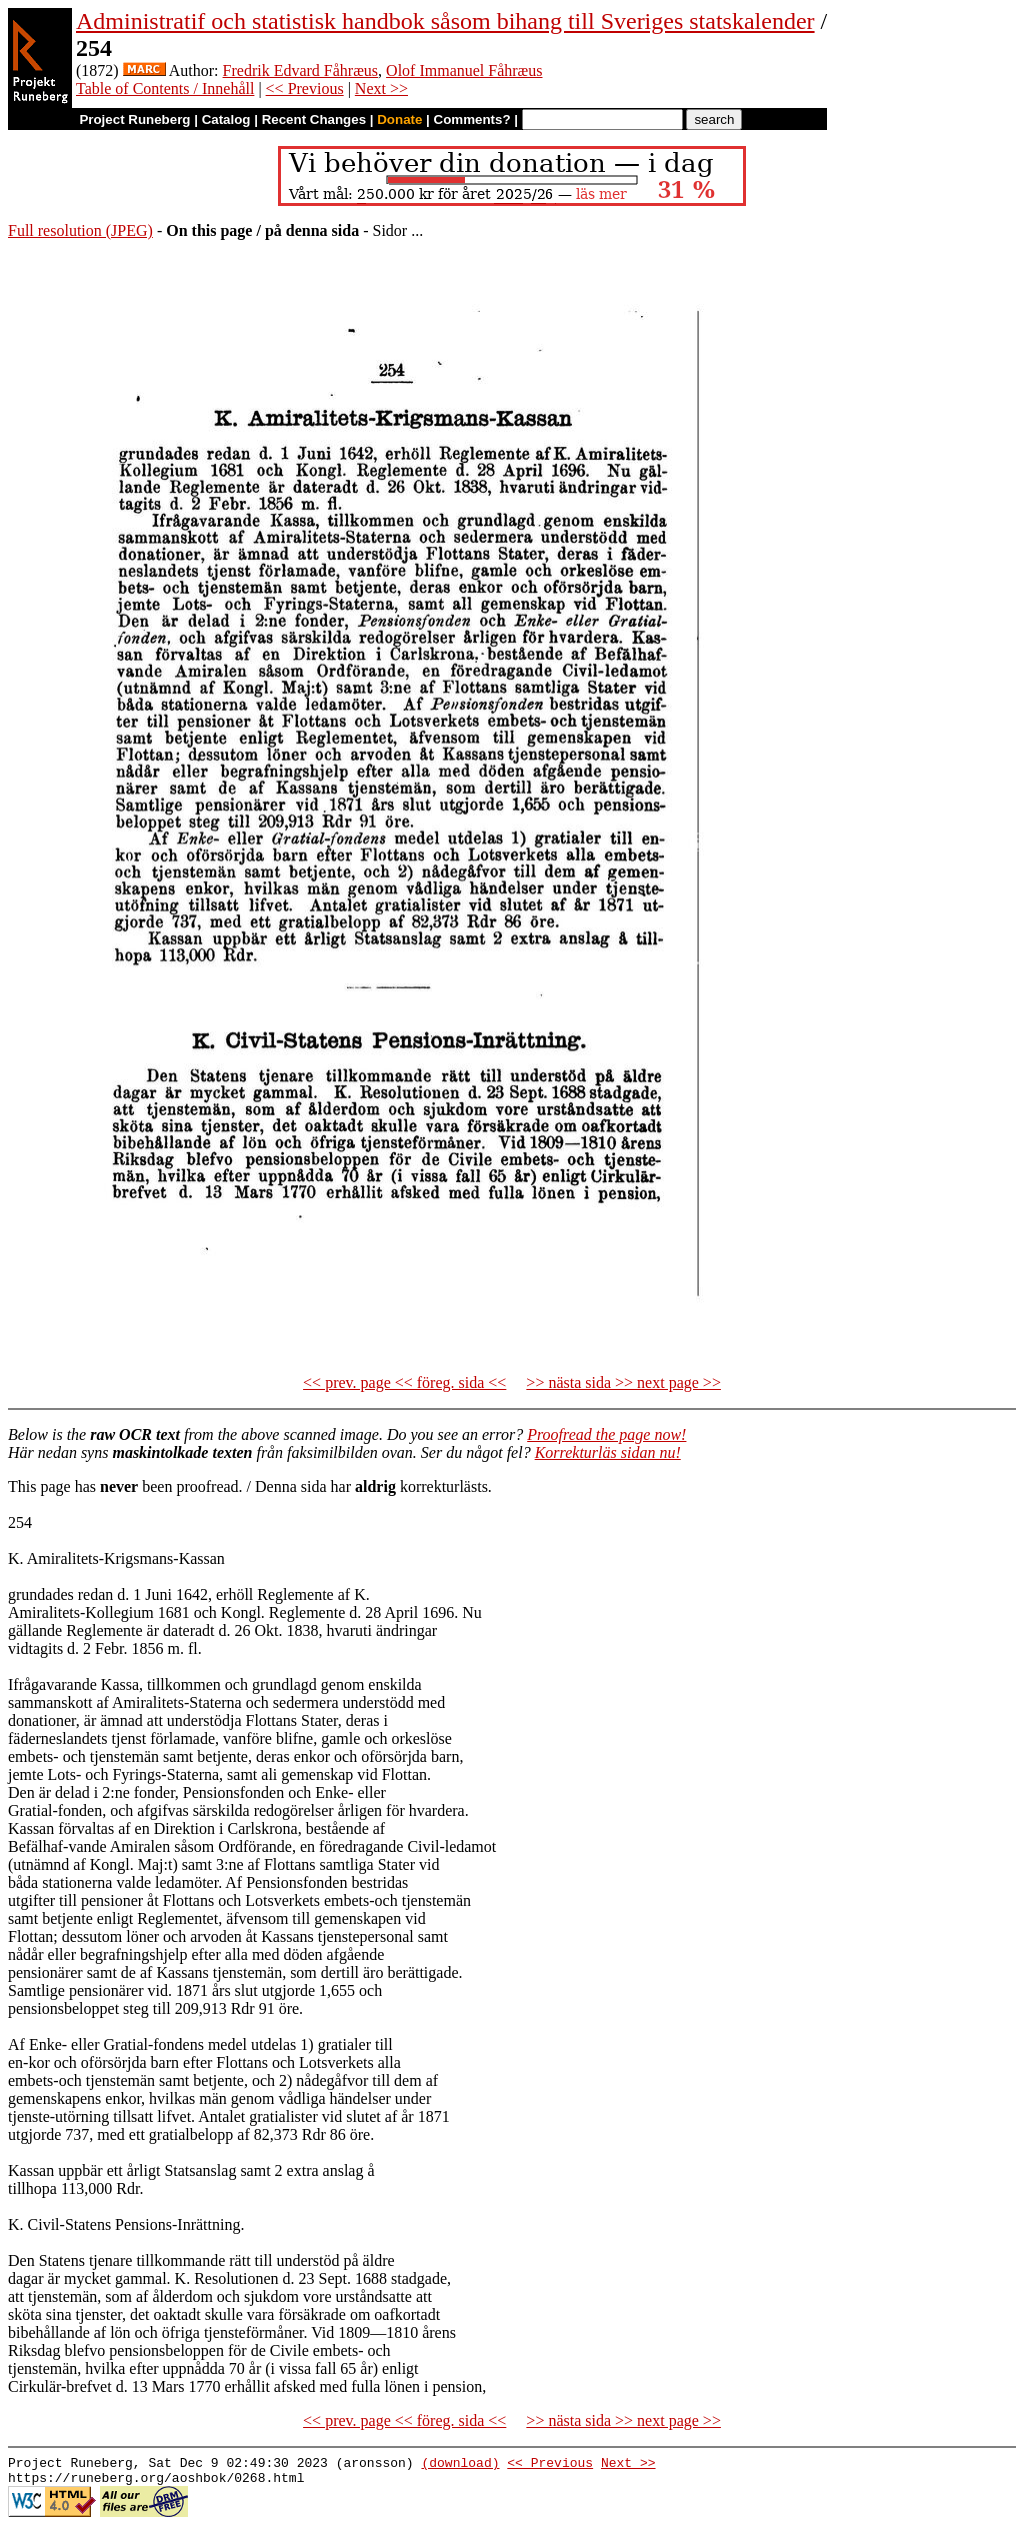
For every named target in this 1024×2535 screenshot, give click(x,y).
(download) (460, 2465)
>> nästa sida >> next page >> (623, 1382)
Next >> (381, 88)
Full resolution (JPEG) (80, 230)
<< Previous (305, 88)
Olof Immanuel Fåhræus (464, 70)
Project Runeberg (134, 119)
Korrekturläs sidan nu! (608, 1452)
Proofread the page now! (606, 1434)
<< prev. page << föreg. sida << (404, 1382)
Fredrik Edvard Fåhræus (301, 70)
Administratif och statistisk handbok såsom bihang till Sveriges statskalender (445, 21)
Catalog (226, 119)
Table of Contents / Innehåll (165, 88)
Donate (399, 119)
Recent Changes (314, 119)
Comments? (472, 119)
